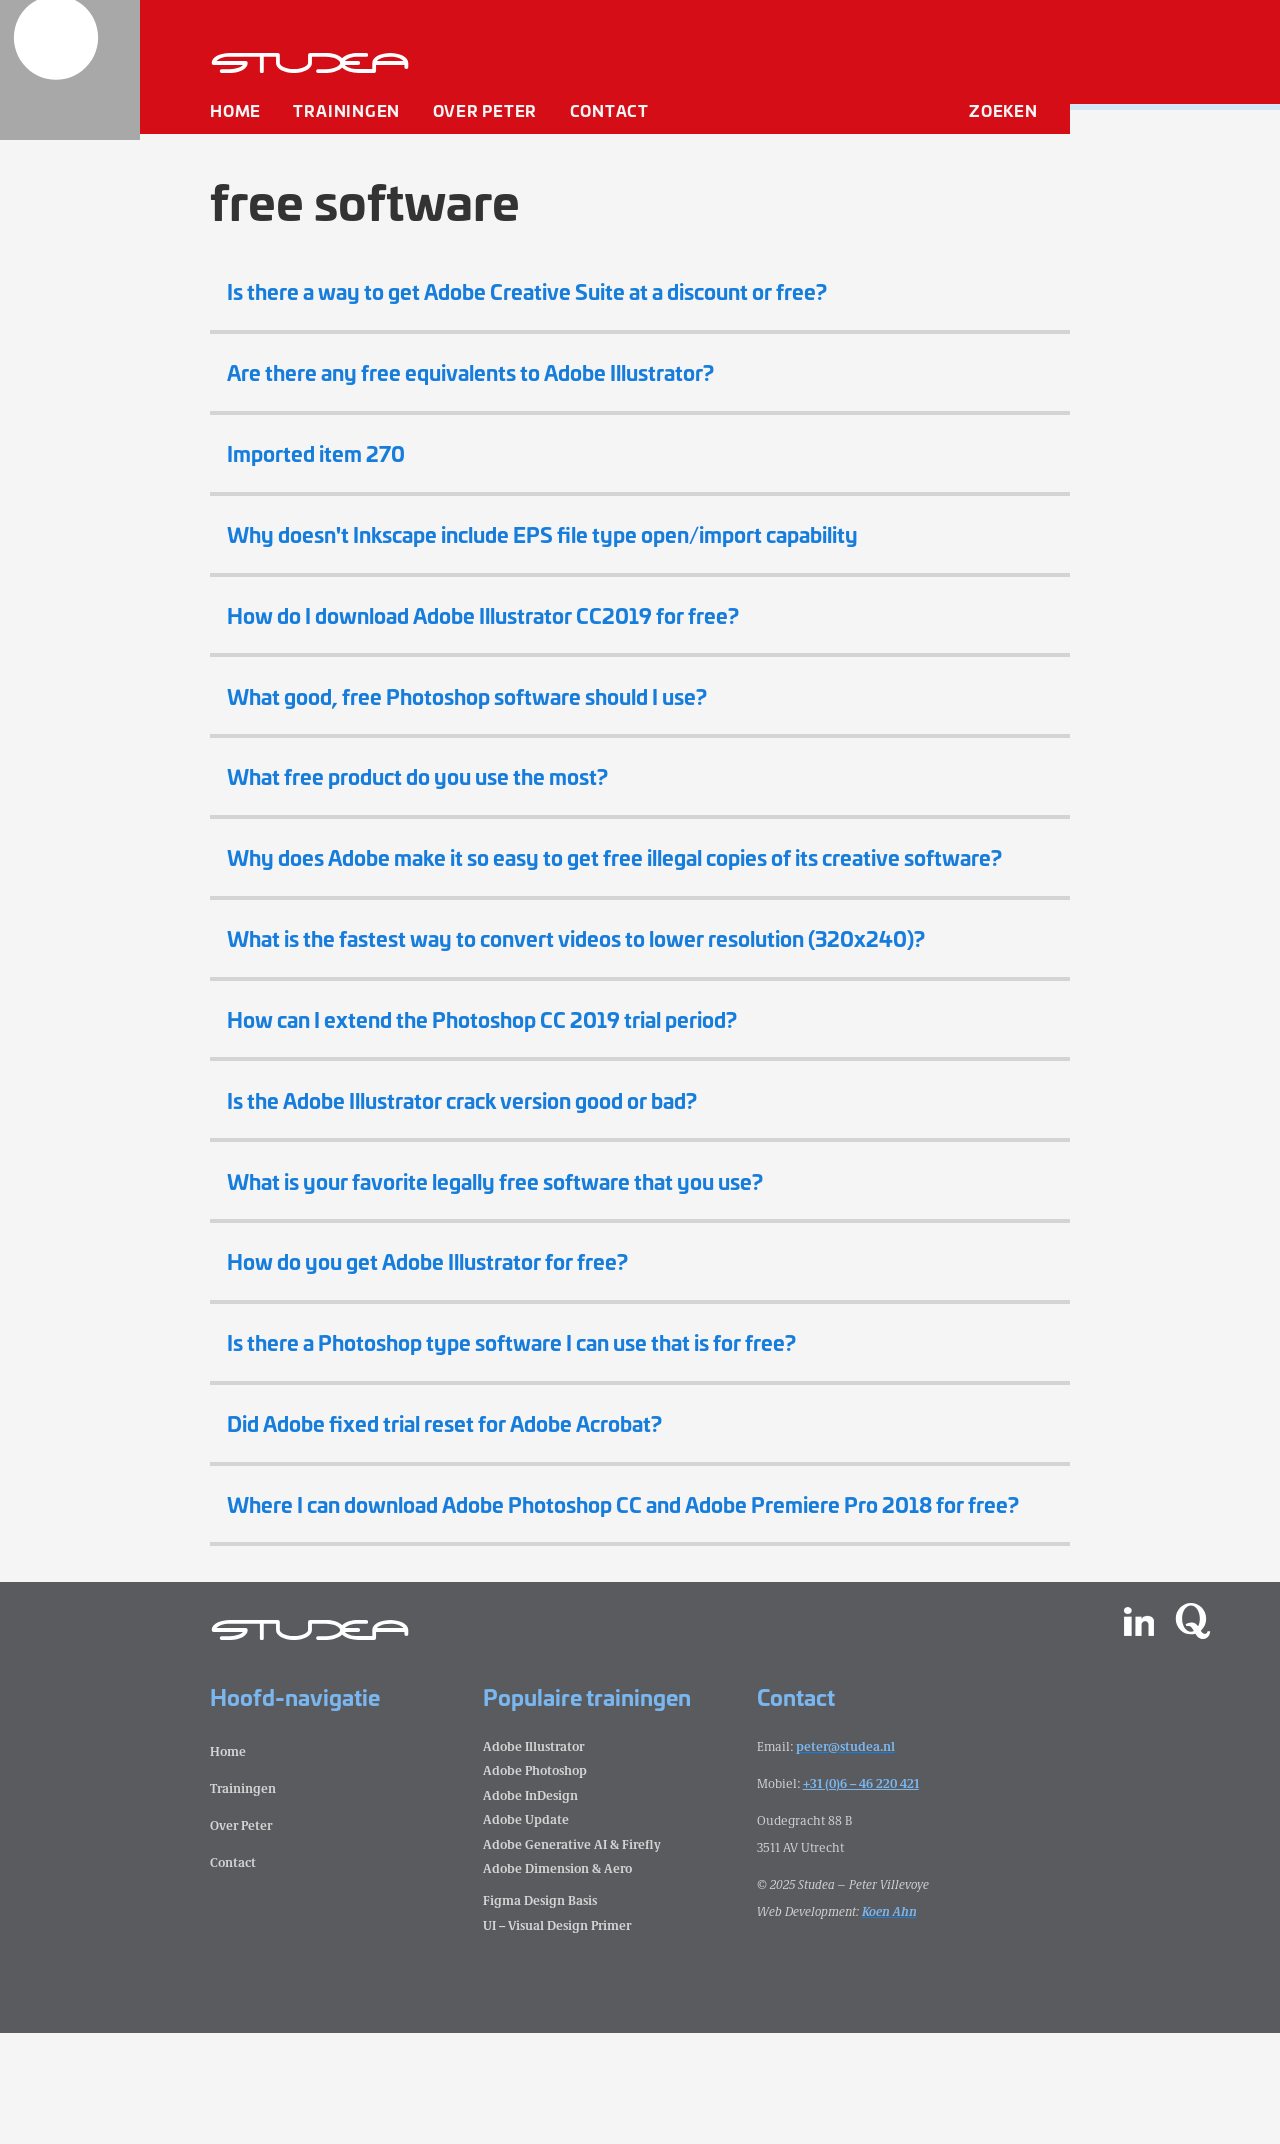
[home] (70, 70)
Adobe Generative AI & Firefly (572, 1954)
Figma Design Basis (540, 2011)
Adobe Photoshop (535, 1881)
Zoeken (1003, 115)
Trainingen (346, 115)
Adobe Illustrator (533, 1856)
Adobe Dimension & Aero (557, 1979)
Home (235, 115)
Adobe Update (526, 1930)
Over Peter (485, 115)
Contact (609, 115)
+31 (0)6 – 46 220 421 (861, 1893)
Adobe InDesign (530, 1905)
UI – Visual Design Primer (557, 2035)
